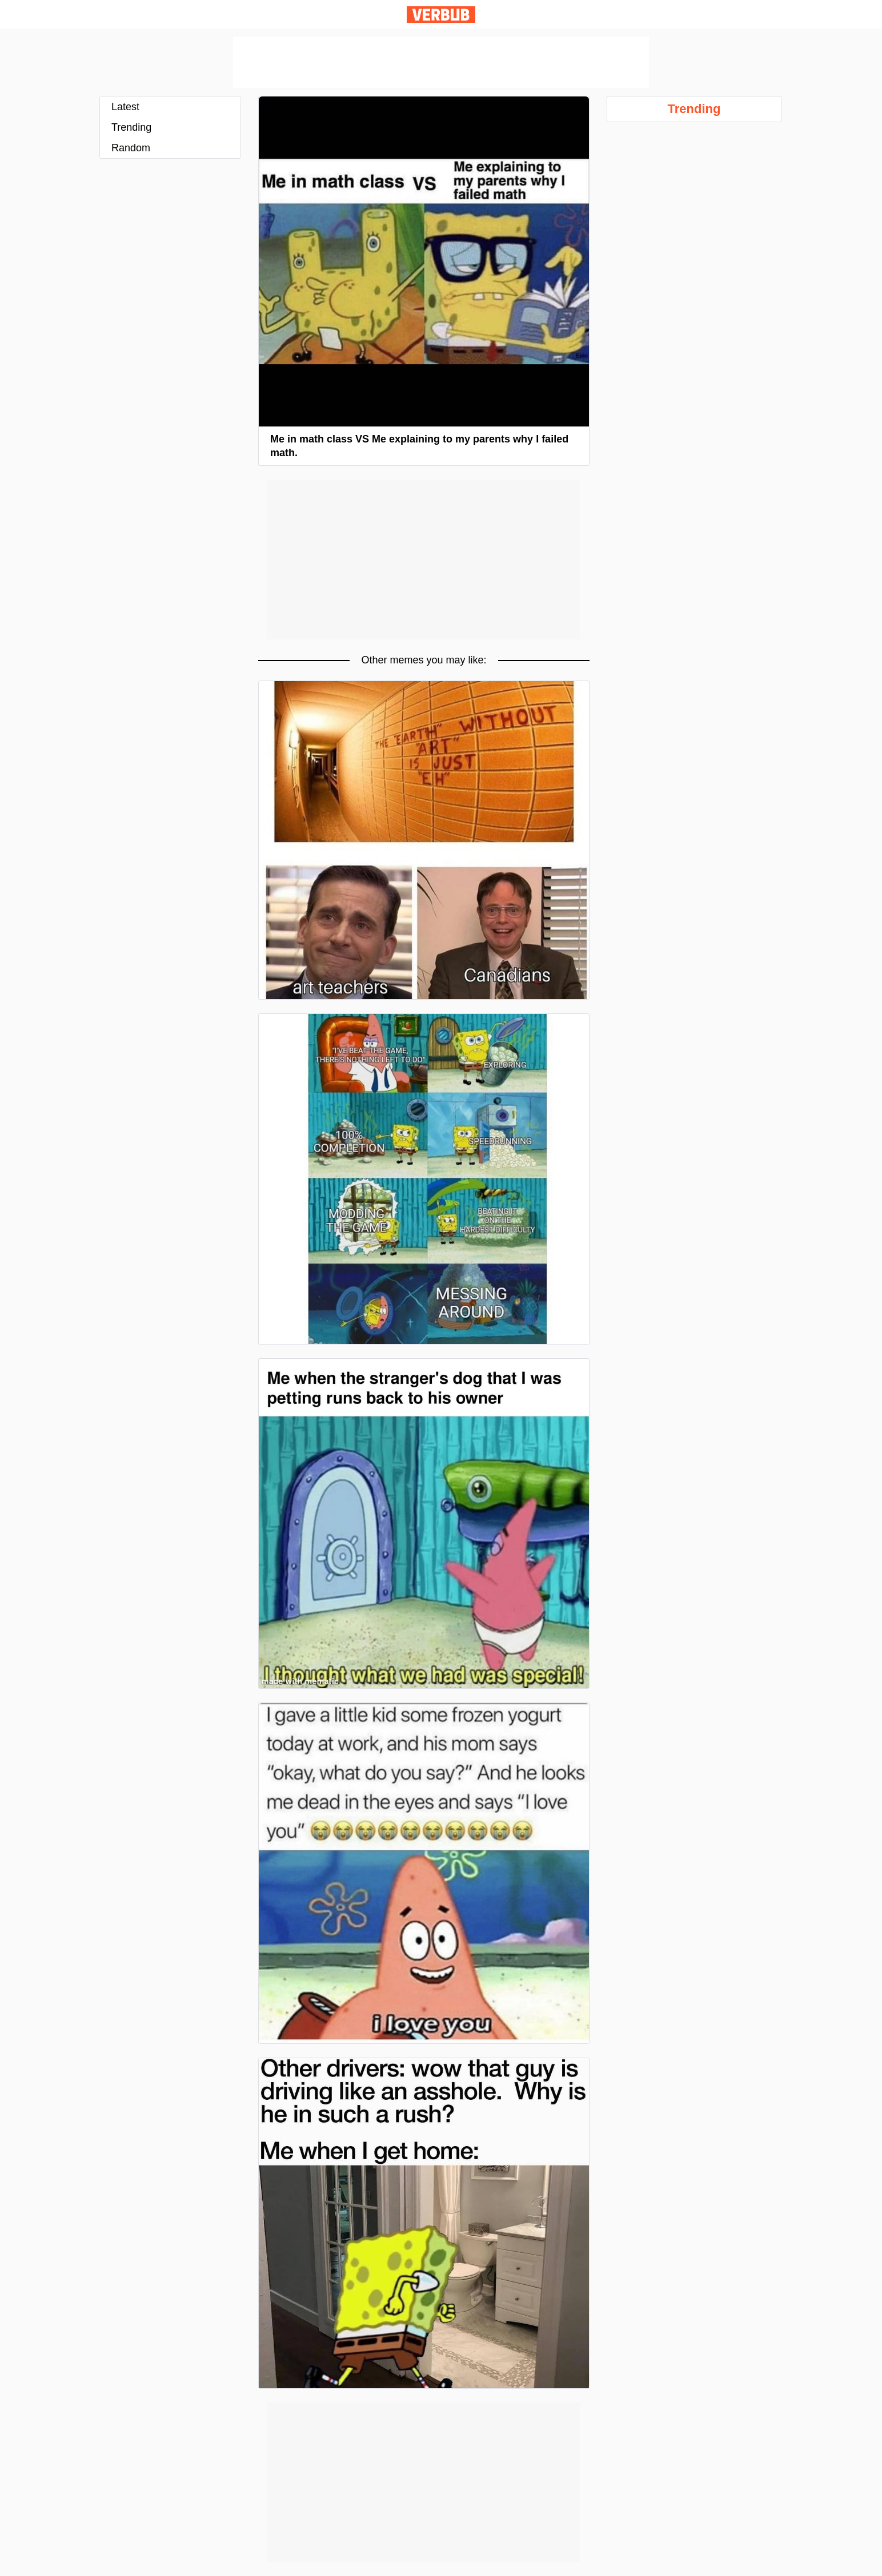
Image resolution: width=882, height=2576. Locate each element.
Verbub (441, 14)
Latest (125, 106)
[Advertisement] (441, 62)
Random (130, 148)
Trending (131, 127)
